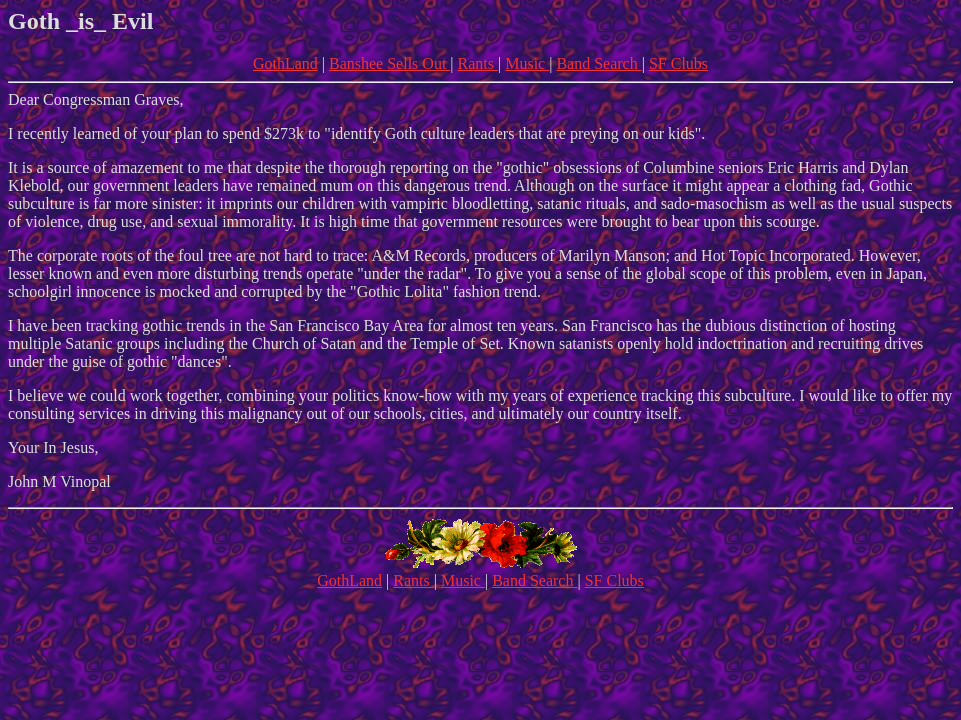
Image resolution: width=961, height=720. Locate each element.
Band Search (598, 63)
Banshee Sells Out (389, 63)
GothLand (285, 63)
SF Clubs (678, 63)
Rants (478, 63)
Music (527, 63)
